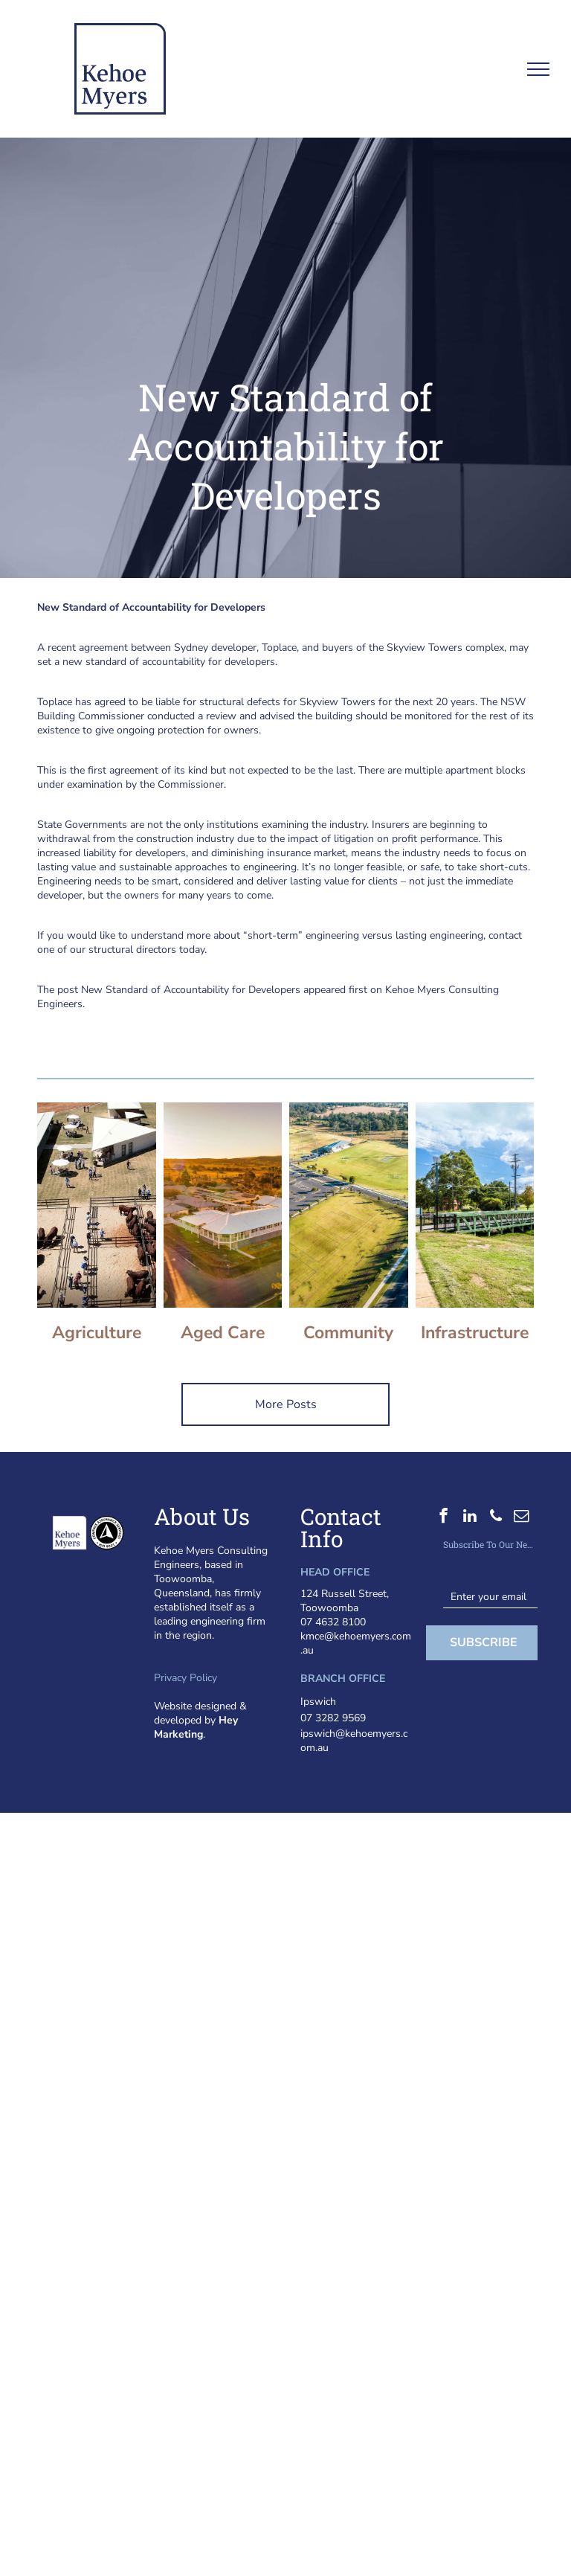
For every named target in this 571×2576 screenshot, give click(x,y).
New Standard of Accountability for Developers (190, 990)
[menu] (538, 69)
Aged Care (223, 1332)
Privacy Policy (185, 1678)
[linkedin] (469, 1517)
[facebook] (443, 1517)
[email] (521, 1517)
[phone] (495, 1517)
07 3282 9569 (333, 1718)
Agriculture (96, 1332)
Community (348, 1332)
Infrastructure (475, 1332)
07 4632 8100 (333, 1622)
